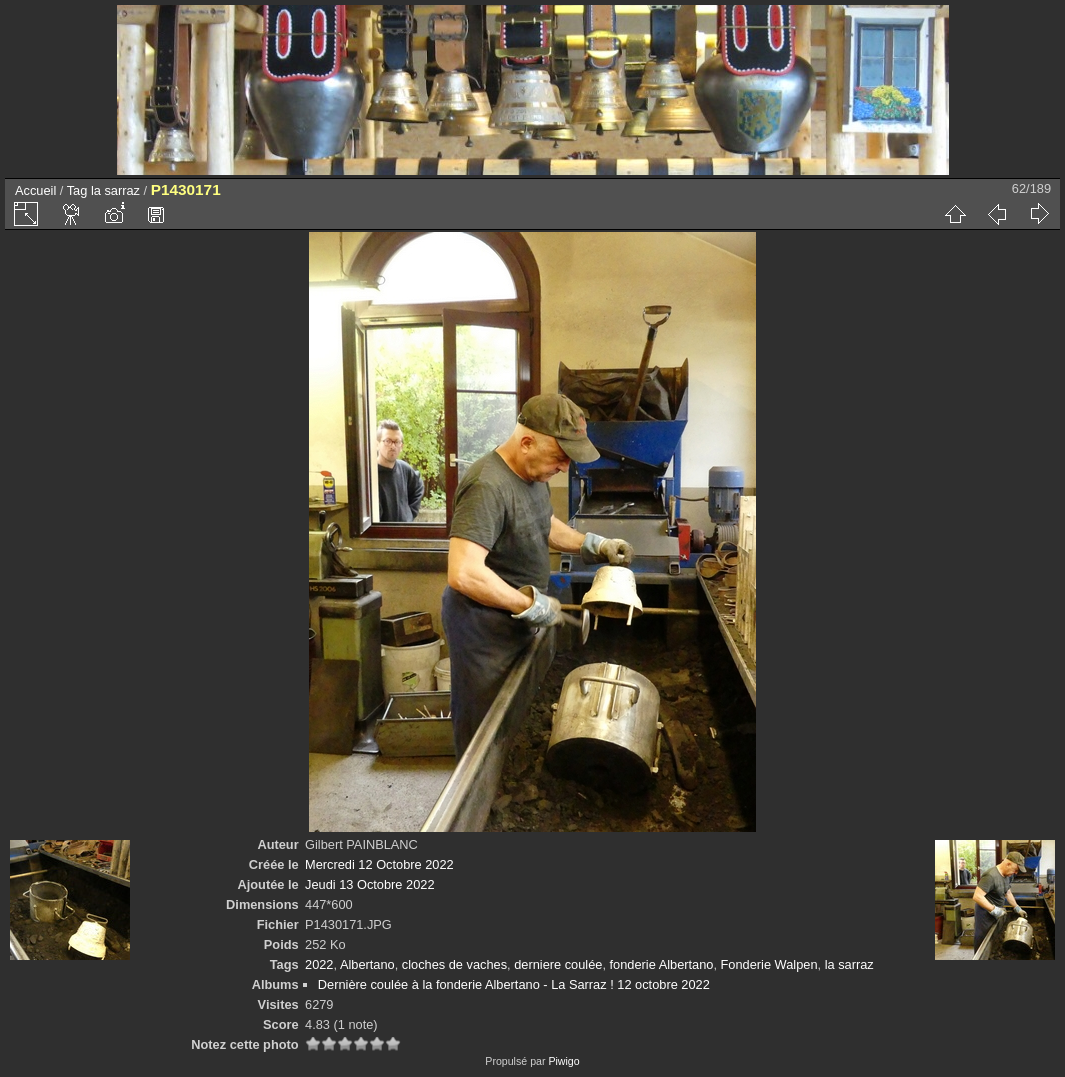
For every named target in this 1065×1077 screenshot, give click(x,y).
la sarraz (115, 190)
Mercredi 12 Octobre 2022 (379, 864)
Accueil (35, 190)
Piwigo (563, 1061)
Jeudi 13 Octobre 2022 (369, 884)
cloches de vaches (454, 964)
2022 (319, 964)
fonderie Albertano (662, 964)
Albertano (367, 964)
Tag (77, 190)
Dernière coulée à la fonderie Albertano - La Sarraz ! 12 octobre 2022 (514, 984)
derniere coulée (558, 964)
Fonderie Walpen (769, 964)
